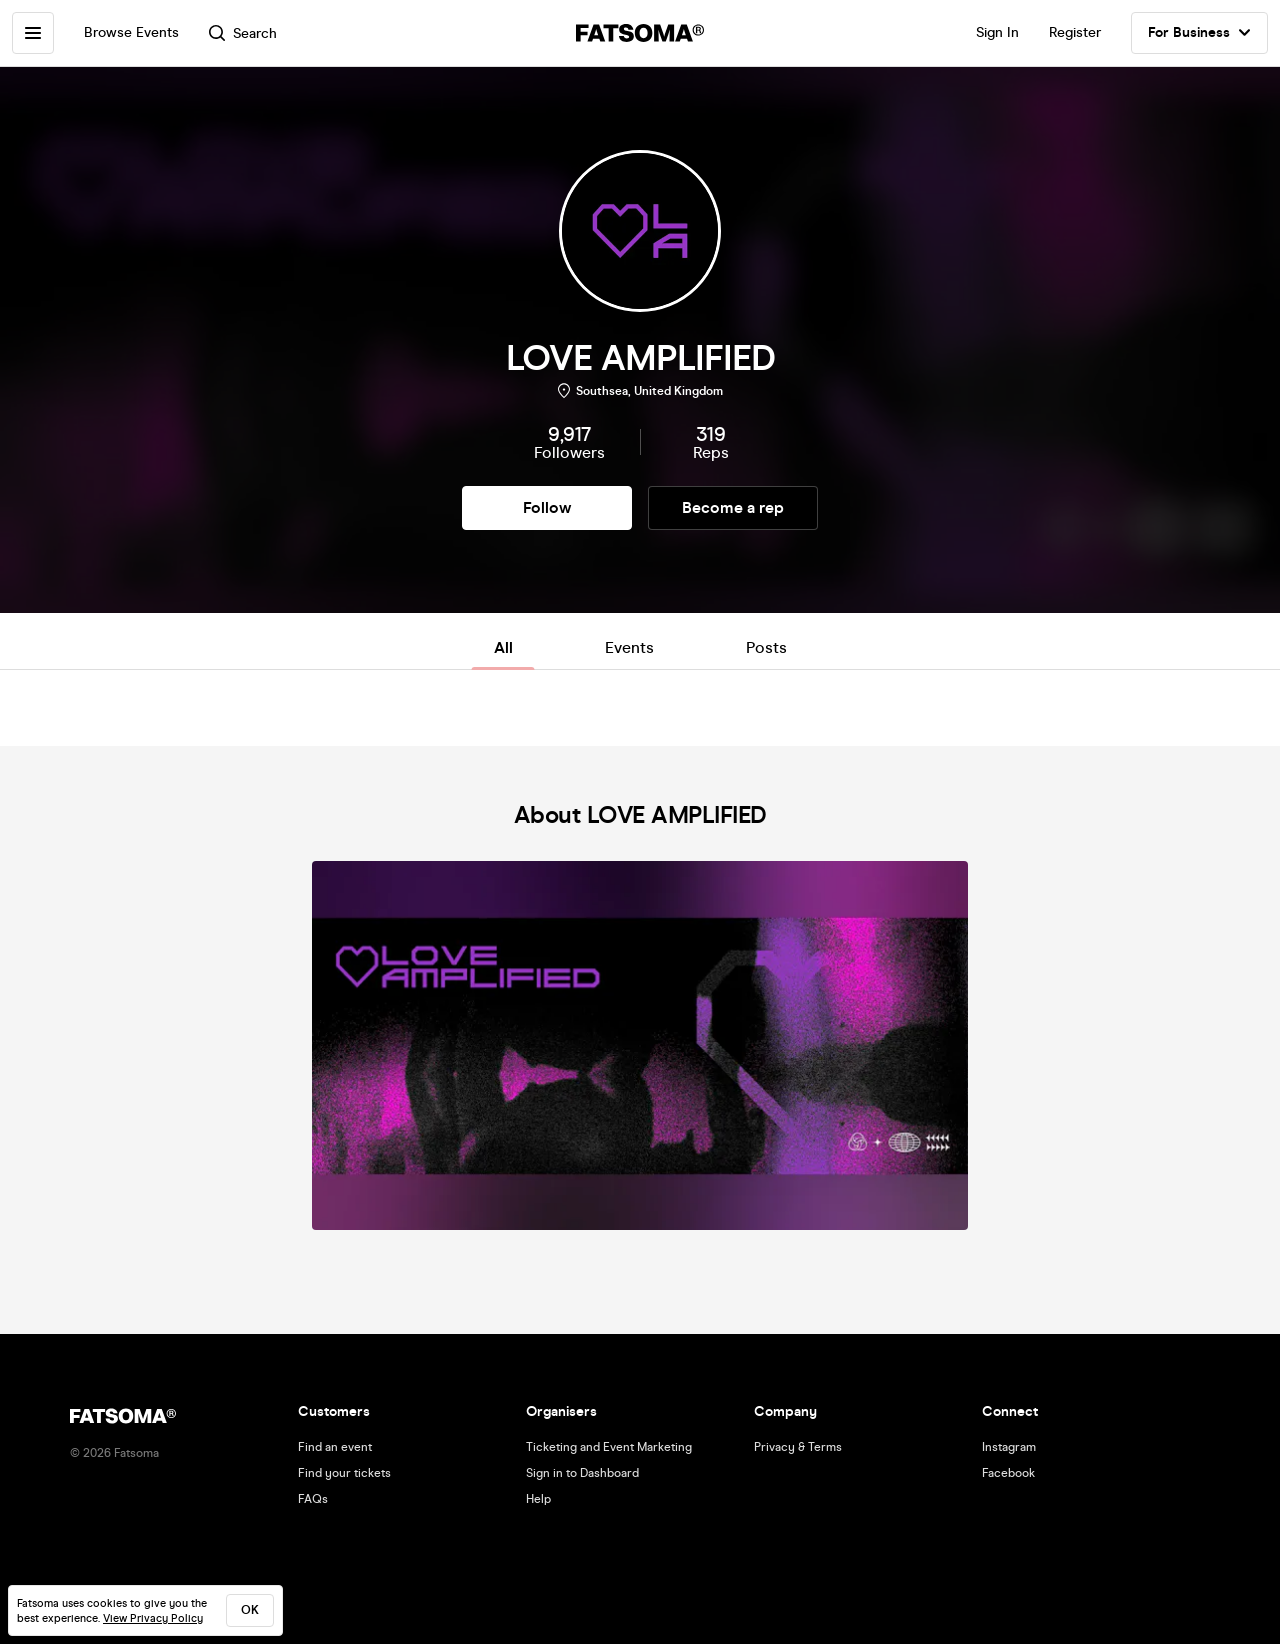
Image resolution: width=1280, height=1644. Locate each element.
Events (629, 647)
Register (1075, 32)
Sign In (997, 32)
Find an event (335, 1447)
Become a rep (733, 507)
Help (538, 1499)
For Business (1199, 33)
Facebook (1008, 1473)
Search (243, 33)
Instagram (1009, 1447)
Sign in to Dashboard (582, 1473)
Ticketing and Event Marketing (609, 1447)
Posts (766, 647)
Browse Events (131, 32)
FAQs (313, 1499)
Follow (547, 507)
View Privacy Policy (153, 1618)
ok (250, 1610)
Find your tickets (344, 1473)
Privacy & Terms (798, 1447)
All (503, 647)
